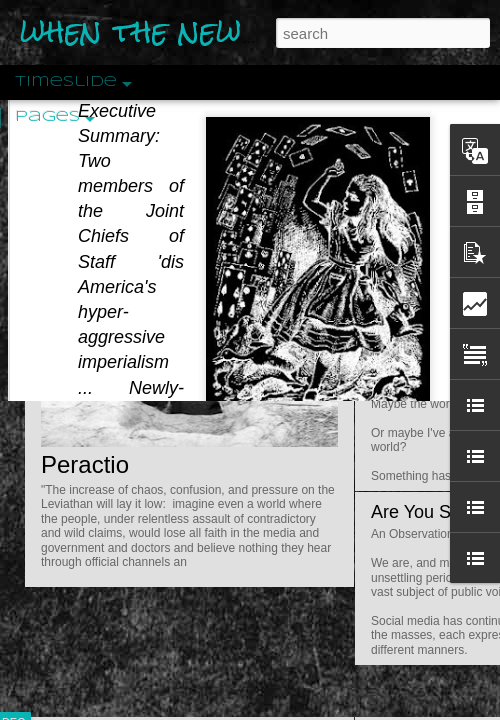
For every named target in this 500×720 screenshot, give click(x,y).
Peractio (85, 464)
